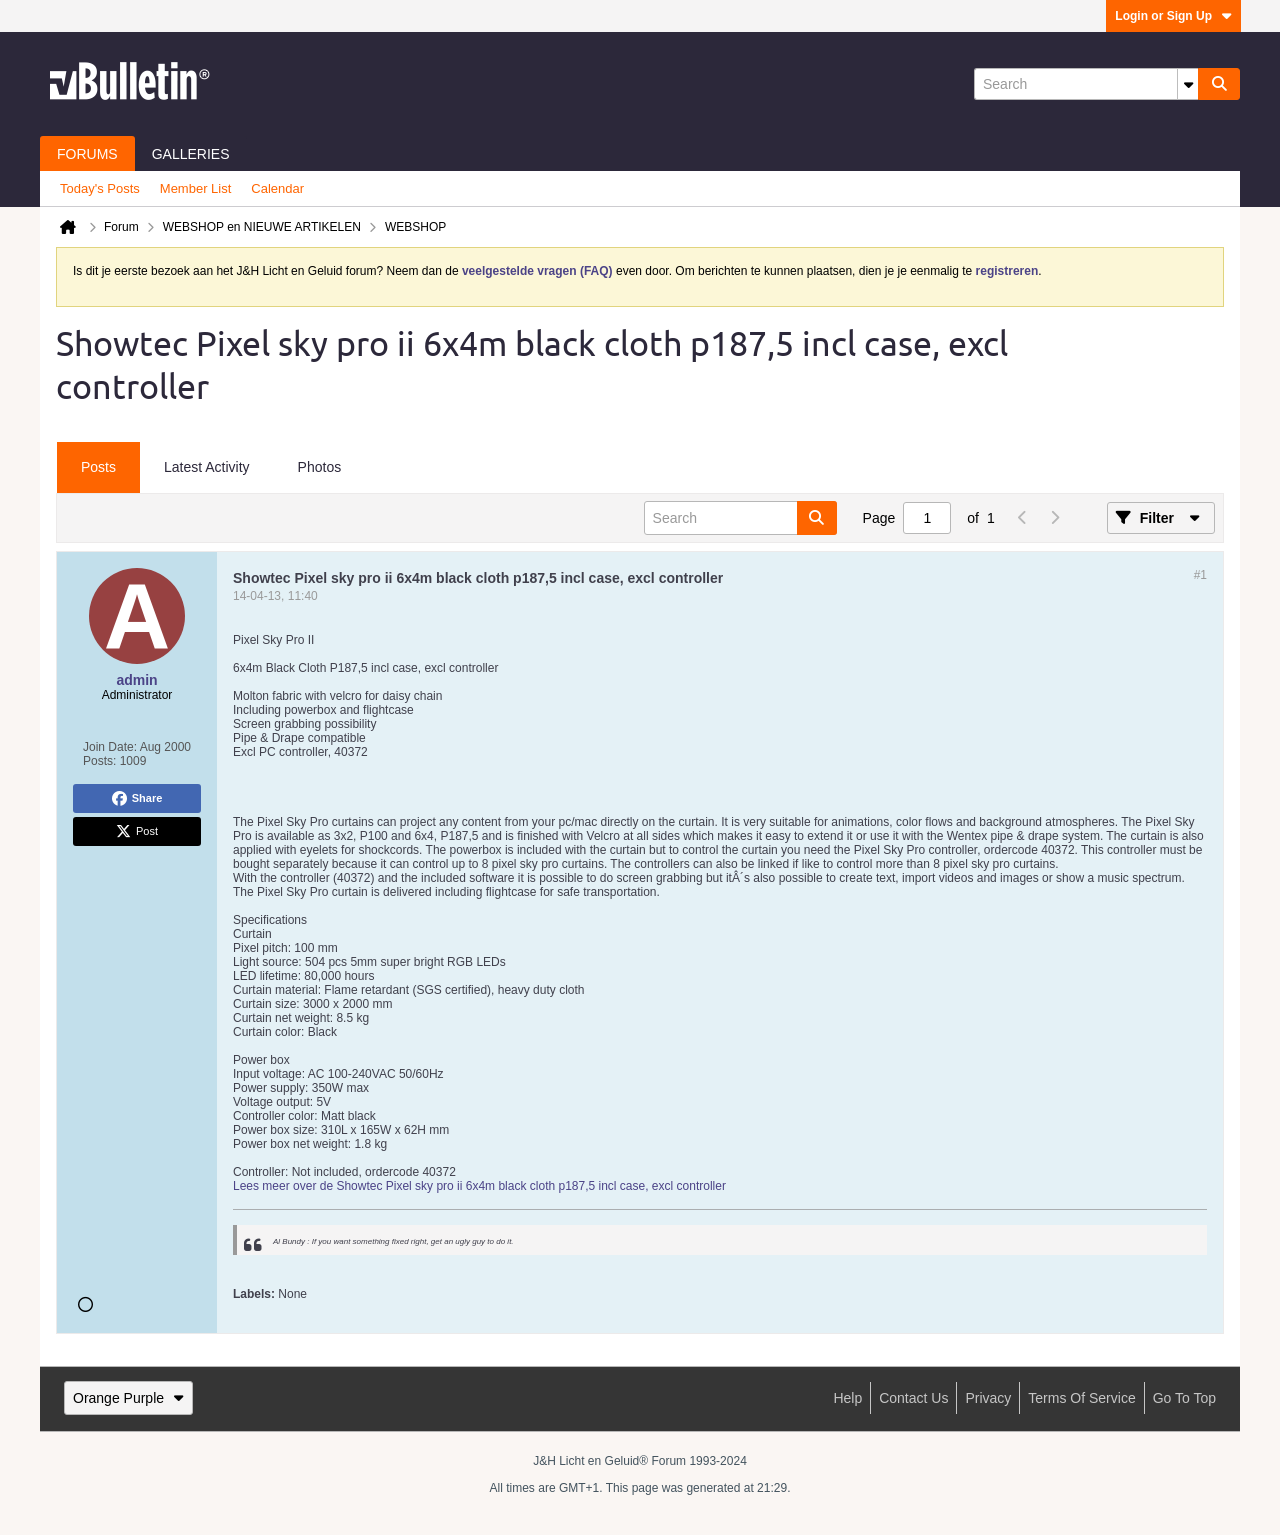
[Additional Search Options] (1188, 84)
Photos (320, 467)
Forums (87, 154)
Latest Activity (207, 467)
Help (847, 1398)
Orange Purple (128, 1398)
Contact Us (913, 1398)
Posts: (99, 761)
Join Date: (110, 747)
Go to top (1184, 1398)
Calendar (277, 188)
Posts (98, 467)
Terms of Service (1081, 1398)
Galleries (191, 154)
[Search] (1086, 84)
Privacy (988, 1398)
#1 (1200, 575)
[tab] (98, 468)
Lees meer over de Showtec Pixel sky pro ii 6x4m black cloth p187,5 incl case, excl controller (479, 1186)
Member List (196, 188)
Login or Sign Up (1173, 16)
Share (137, 799)
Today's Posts (100, 188)
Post (137, 832)
